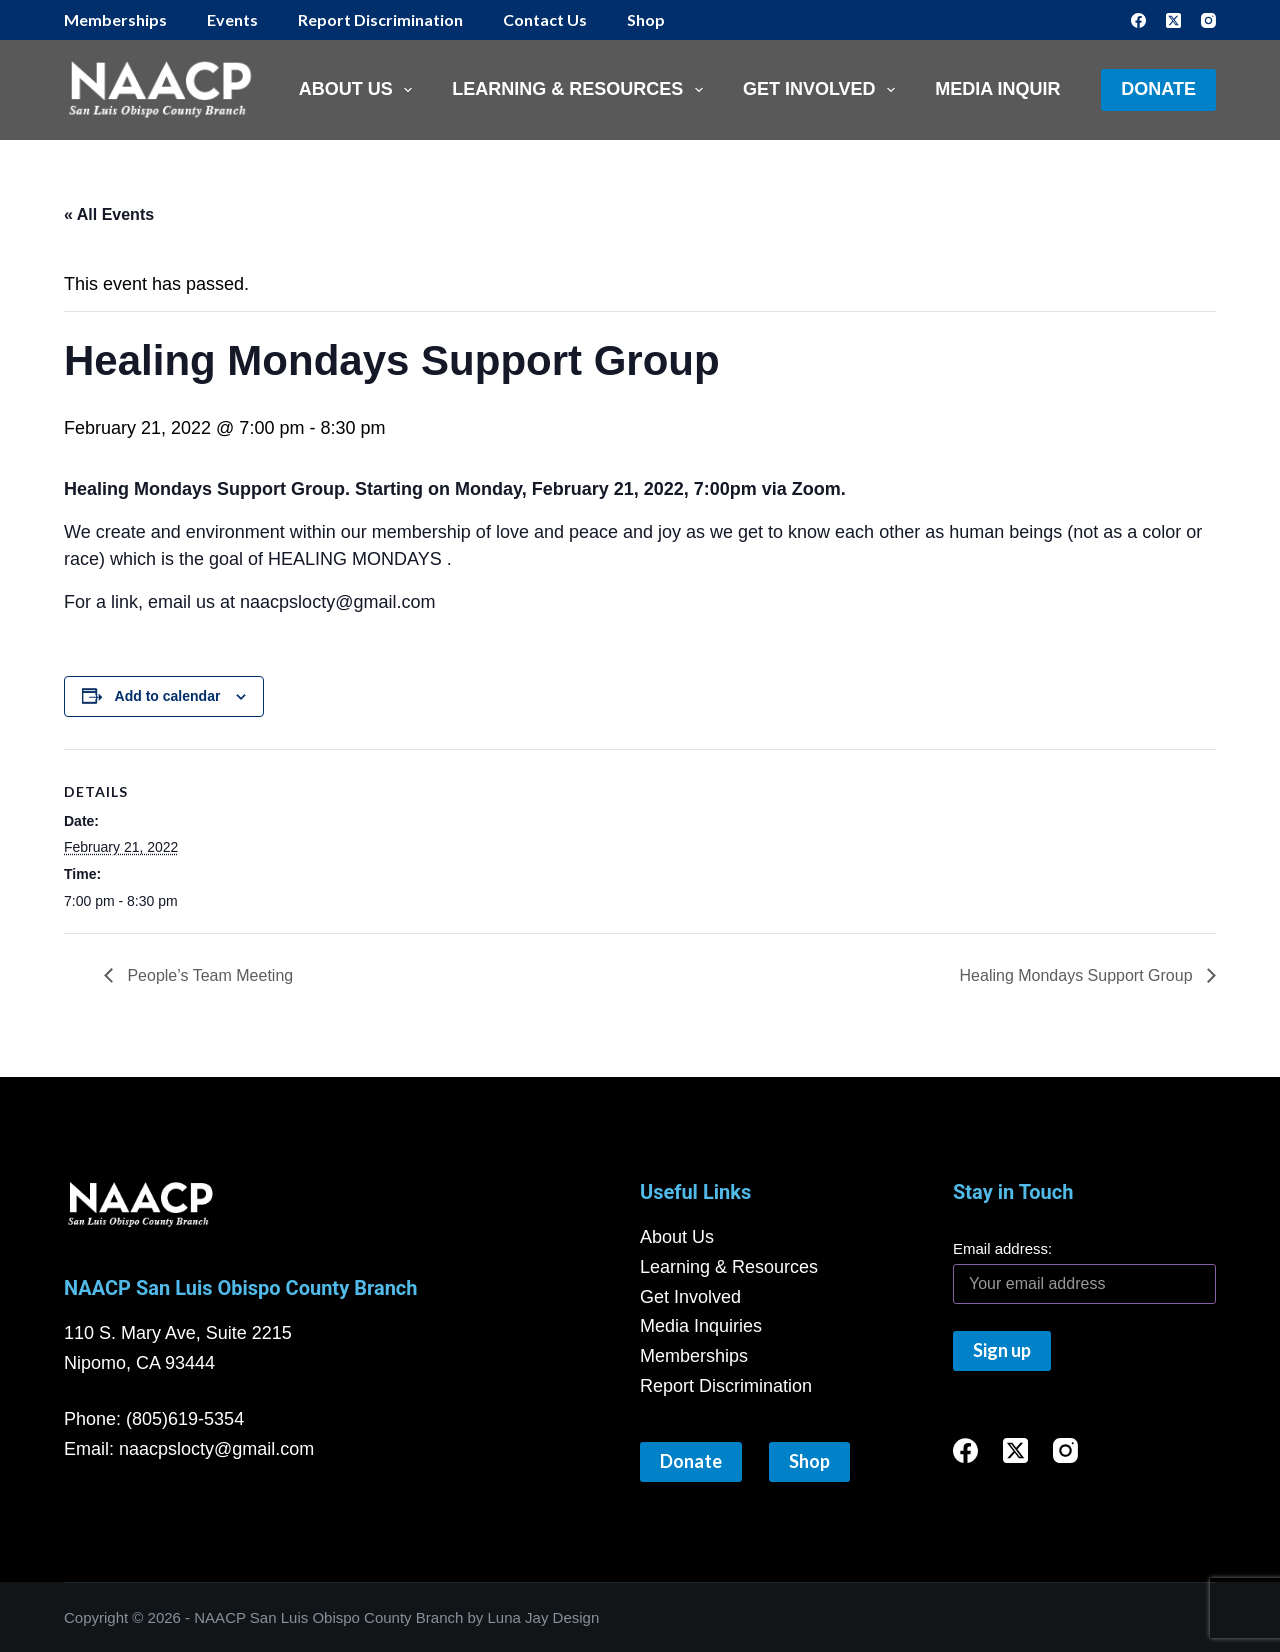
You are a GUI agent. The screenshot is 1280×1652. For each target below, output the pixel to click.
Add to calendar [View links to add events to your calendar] (168, 696)
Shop (646, 19)
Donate (1158, 89)
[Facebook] (1138, 20)
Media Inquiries (1012, 89)
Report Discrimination (380, 19)
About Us (360, 90)
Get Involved (823, 90)
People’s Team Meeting (208, 975)
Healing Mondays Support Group (1078, 975)
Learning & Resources (581, 90)
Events (232, 19)
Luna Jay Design (544, 1617)
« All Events (109, 214)
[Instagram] (1208, 20)
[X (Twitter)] (1173, 20)
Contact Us (545, 19)
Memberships (115, 19)
